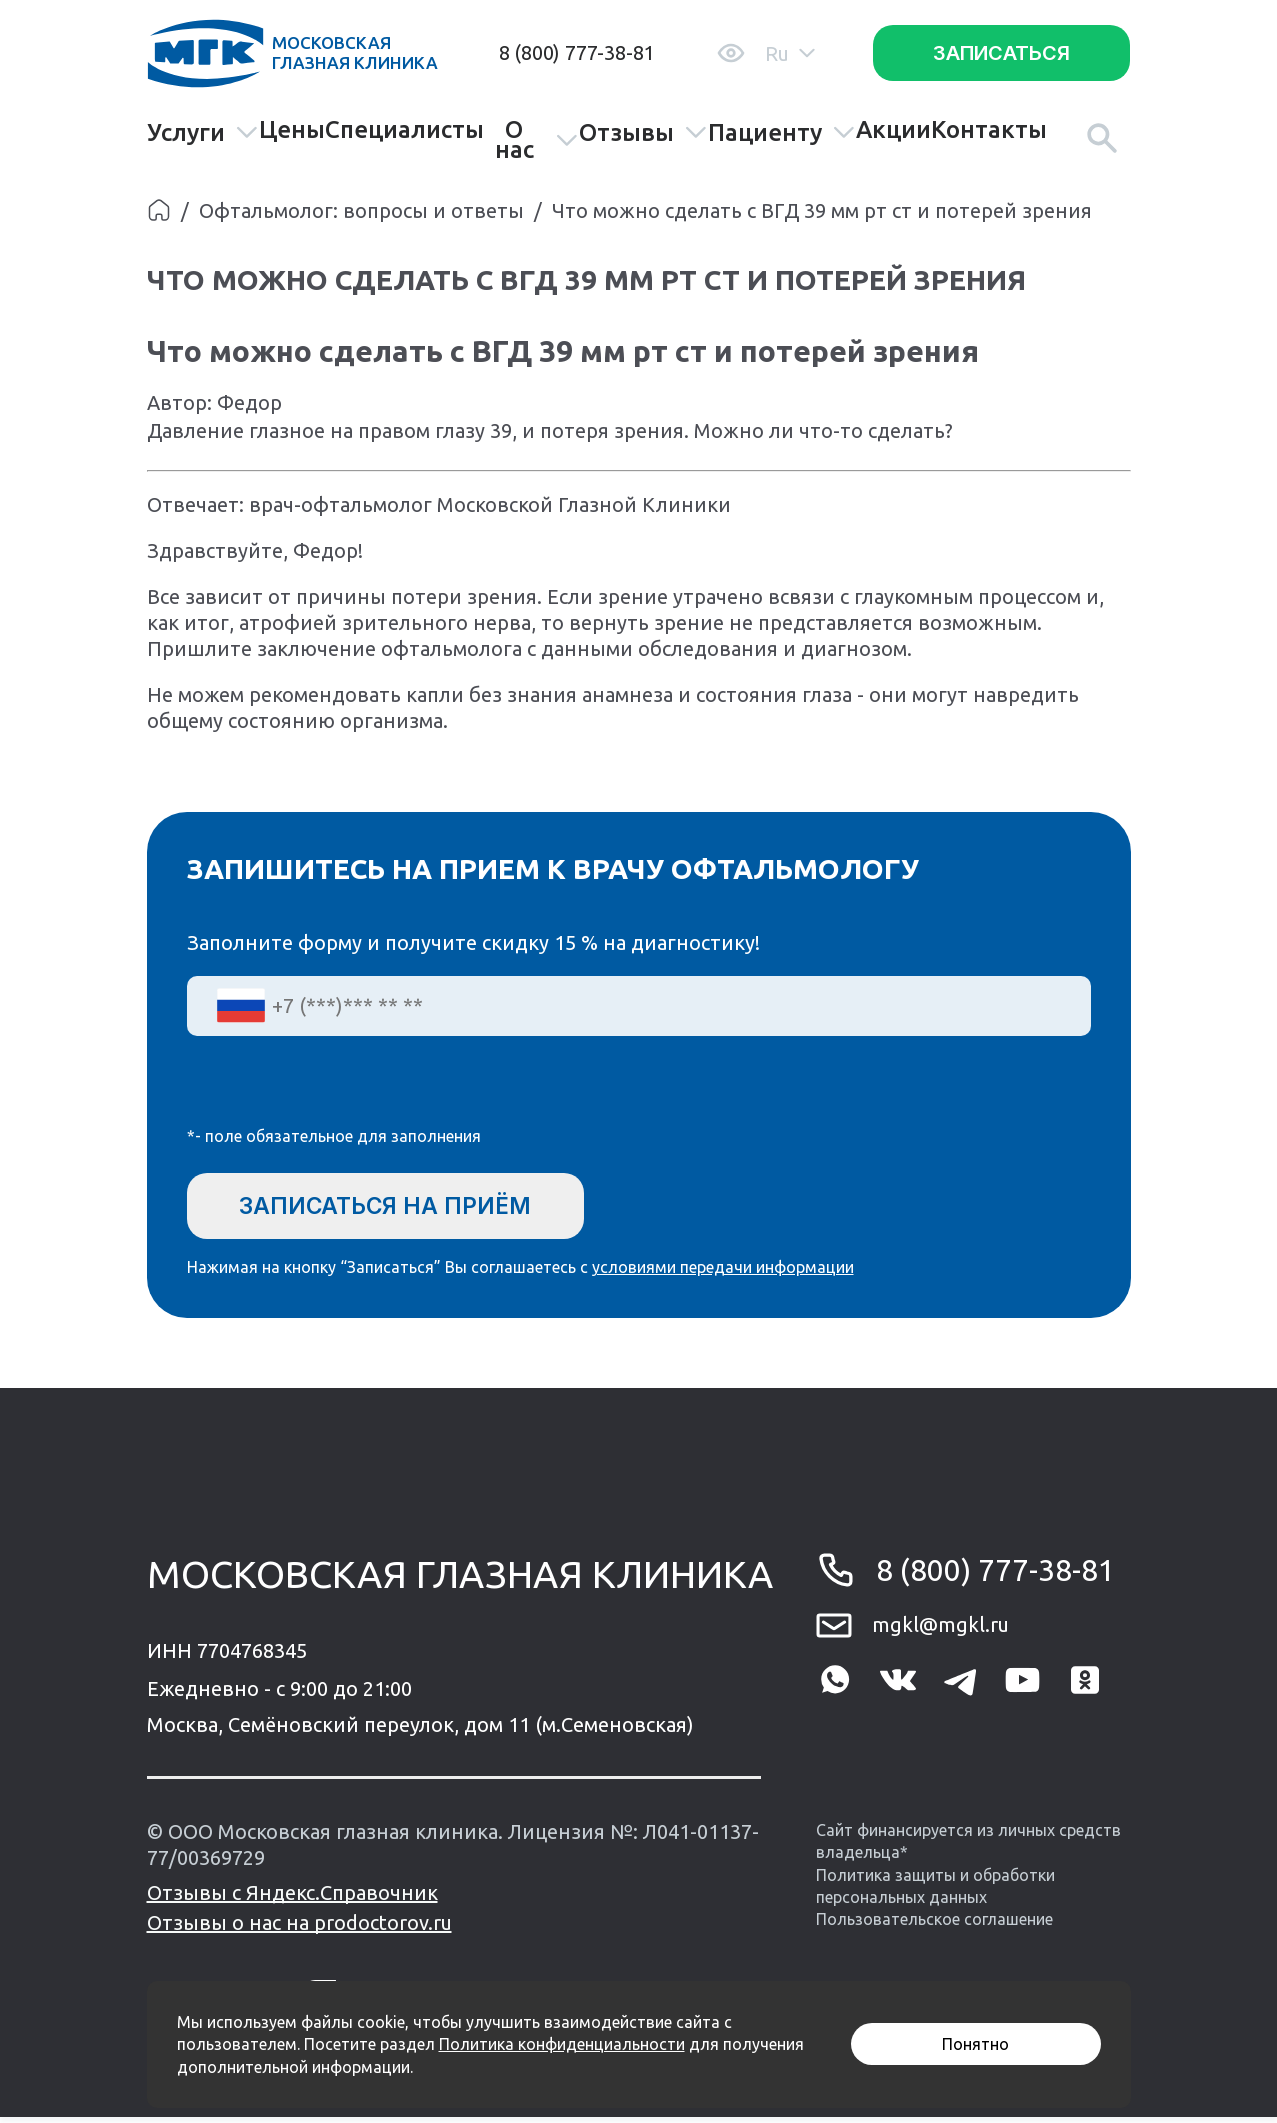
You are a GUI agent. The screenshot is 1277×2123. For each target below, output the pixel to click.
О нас (537, 140)
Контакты (989, 130)
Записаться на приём (400, 1206)
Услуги (203, 132)
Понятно (975, 2044)
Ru (790, 53)
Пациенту (782, 132)
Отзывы (643, 132)
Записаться (1001, 53)
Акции (893, 130)
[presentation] (339, 1094)
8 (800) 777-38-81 (577, 52)
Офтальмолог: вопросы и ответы (361, 210)
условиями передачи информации (723, 1273)
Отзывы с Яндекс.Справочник (292, 1898)
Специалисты (404, 130)
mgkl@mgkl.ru (940, 1630)
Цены (292, 130)
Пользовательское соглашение (934, 1925)
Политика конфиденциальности (562, 2044)
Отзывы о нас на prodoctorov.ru (299, 1928)
